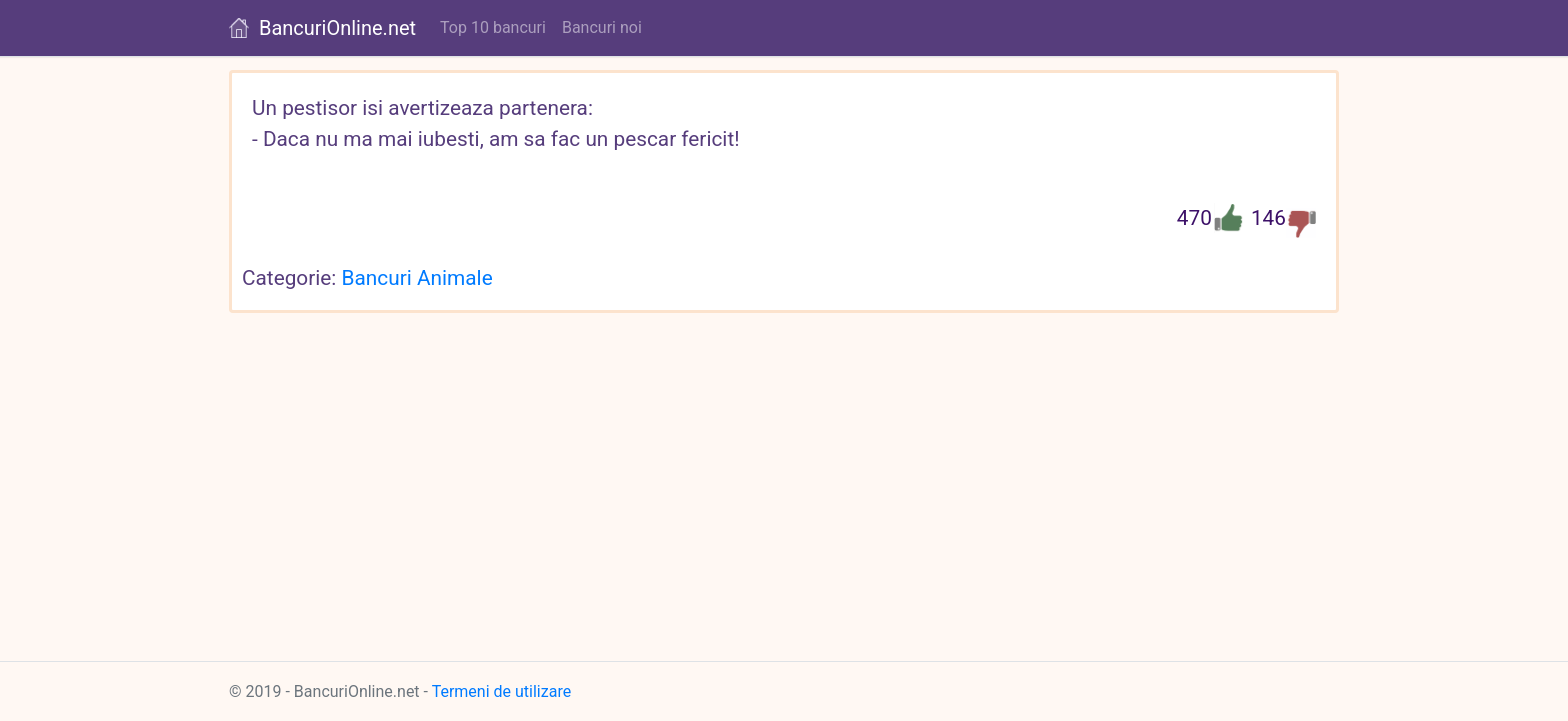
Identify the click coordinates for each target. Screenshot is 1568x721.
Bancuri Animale (417, 278)
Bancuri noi (602, 27)
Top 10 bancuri (493, 27)
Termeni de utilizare (502, 691)
